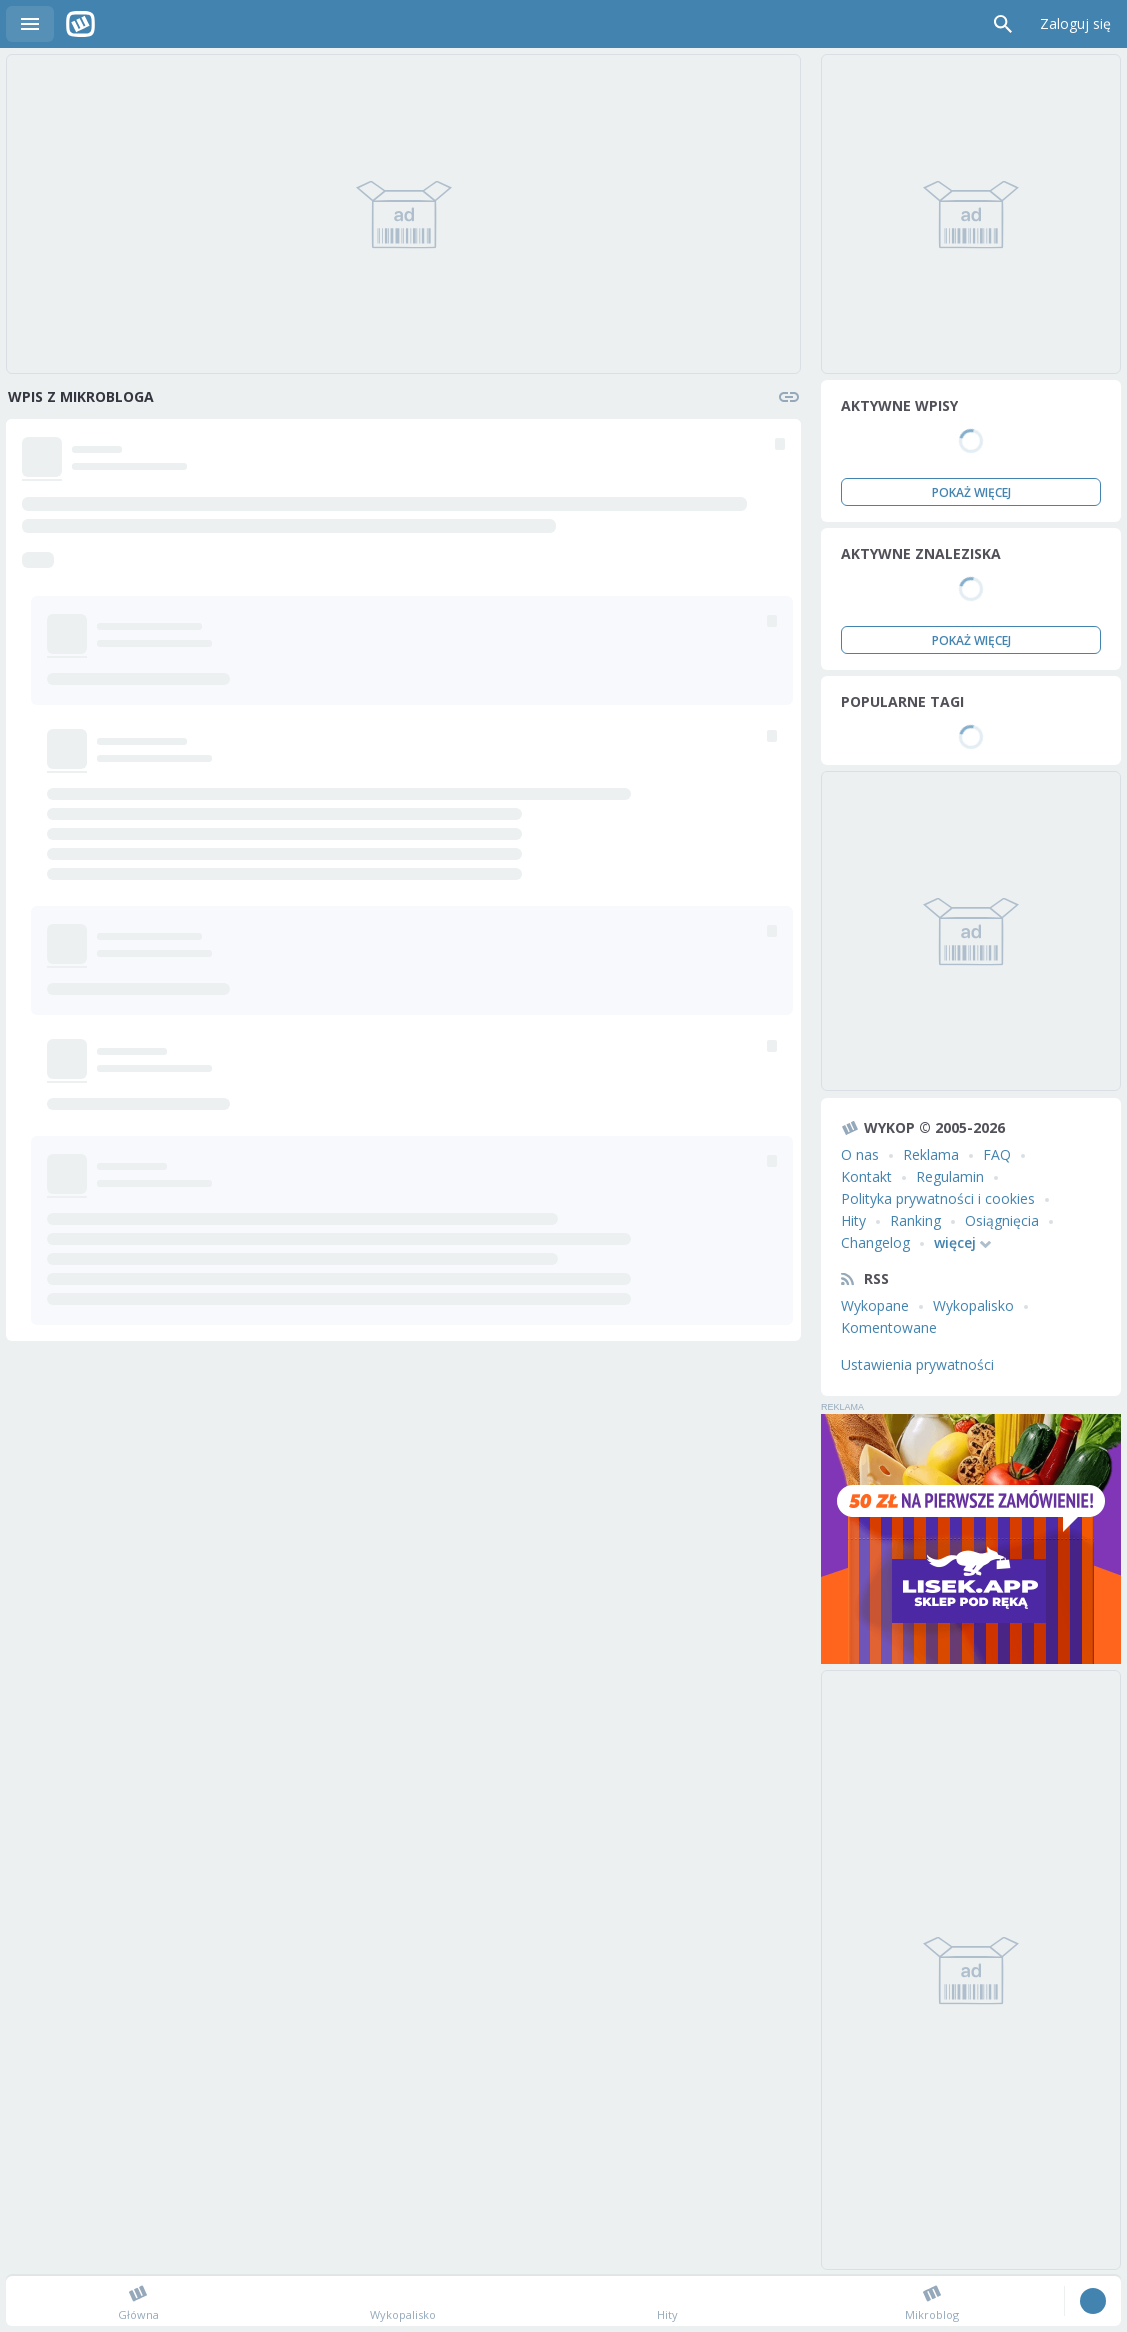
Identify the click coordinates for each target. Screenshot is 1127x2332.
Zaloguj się (1075, 23)
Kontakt (866, 1176)
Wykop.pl (80, 24)
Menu (30, 24)
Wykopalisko (973, 1305)
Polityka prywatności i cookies (938, 1198)
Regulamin (950, 1176)
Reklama (931, 1154)
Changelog (875, 1242)
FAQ (997, 1154)
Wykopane (875, 1305)
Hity (853, 1220)
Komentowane (889, 1327)
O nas (860, 1154)
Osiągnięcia (1002, 1220)
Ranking (915, 1220)
